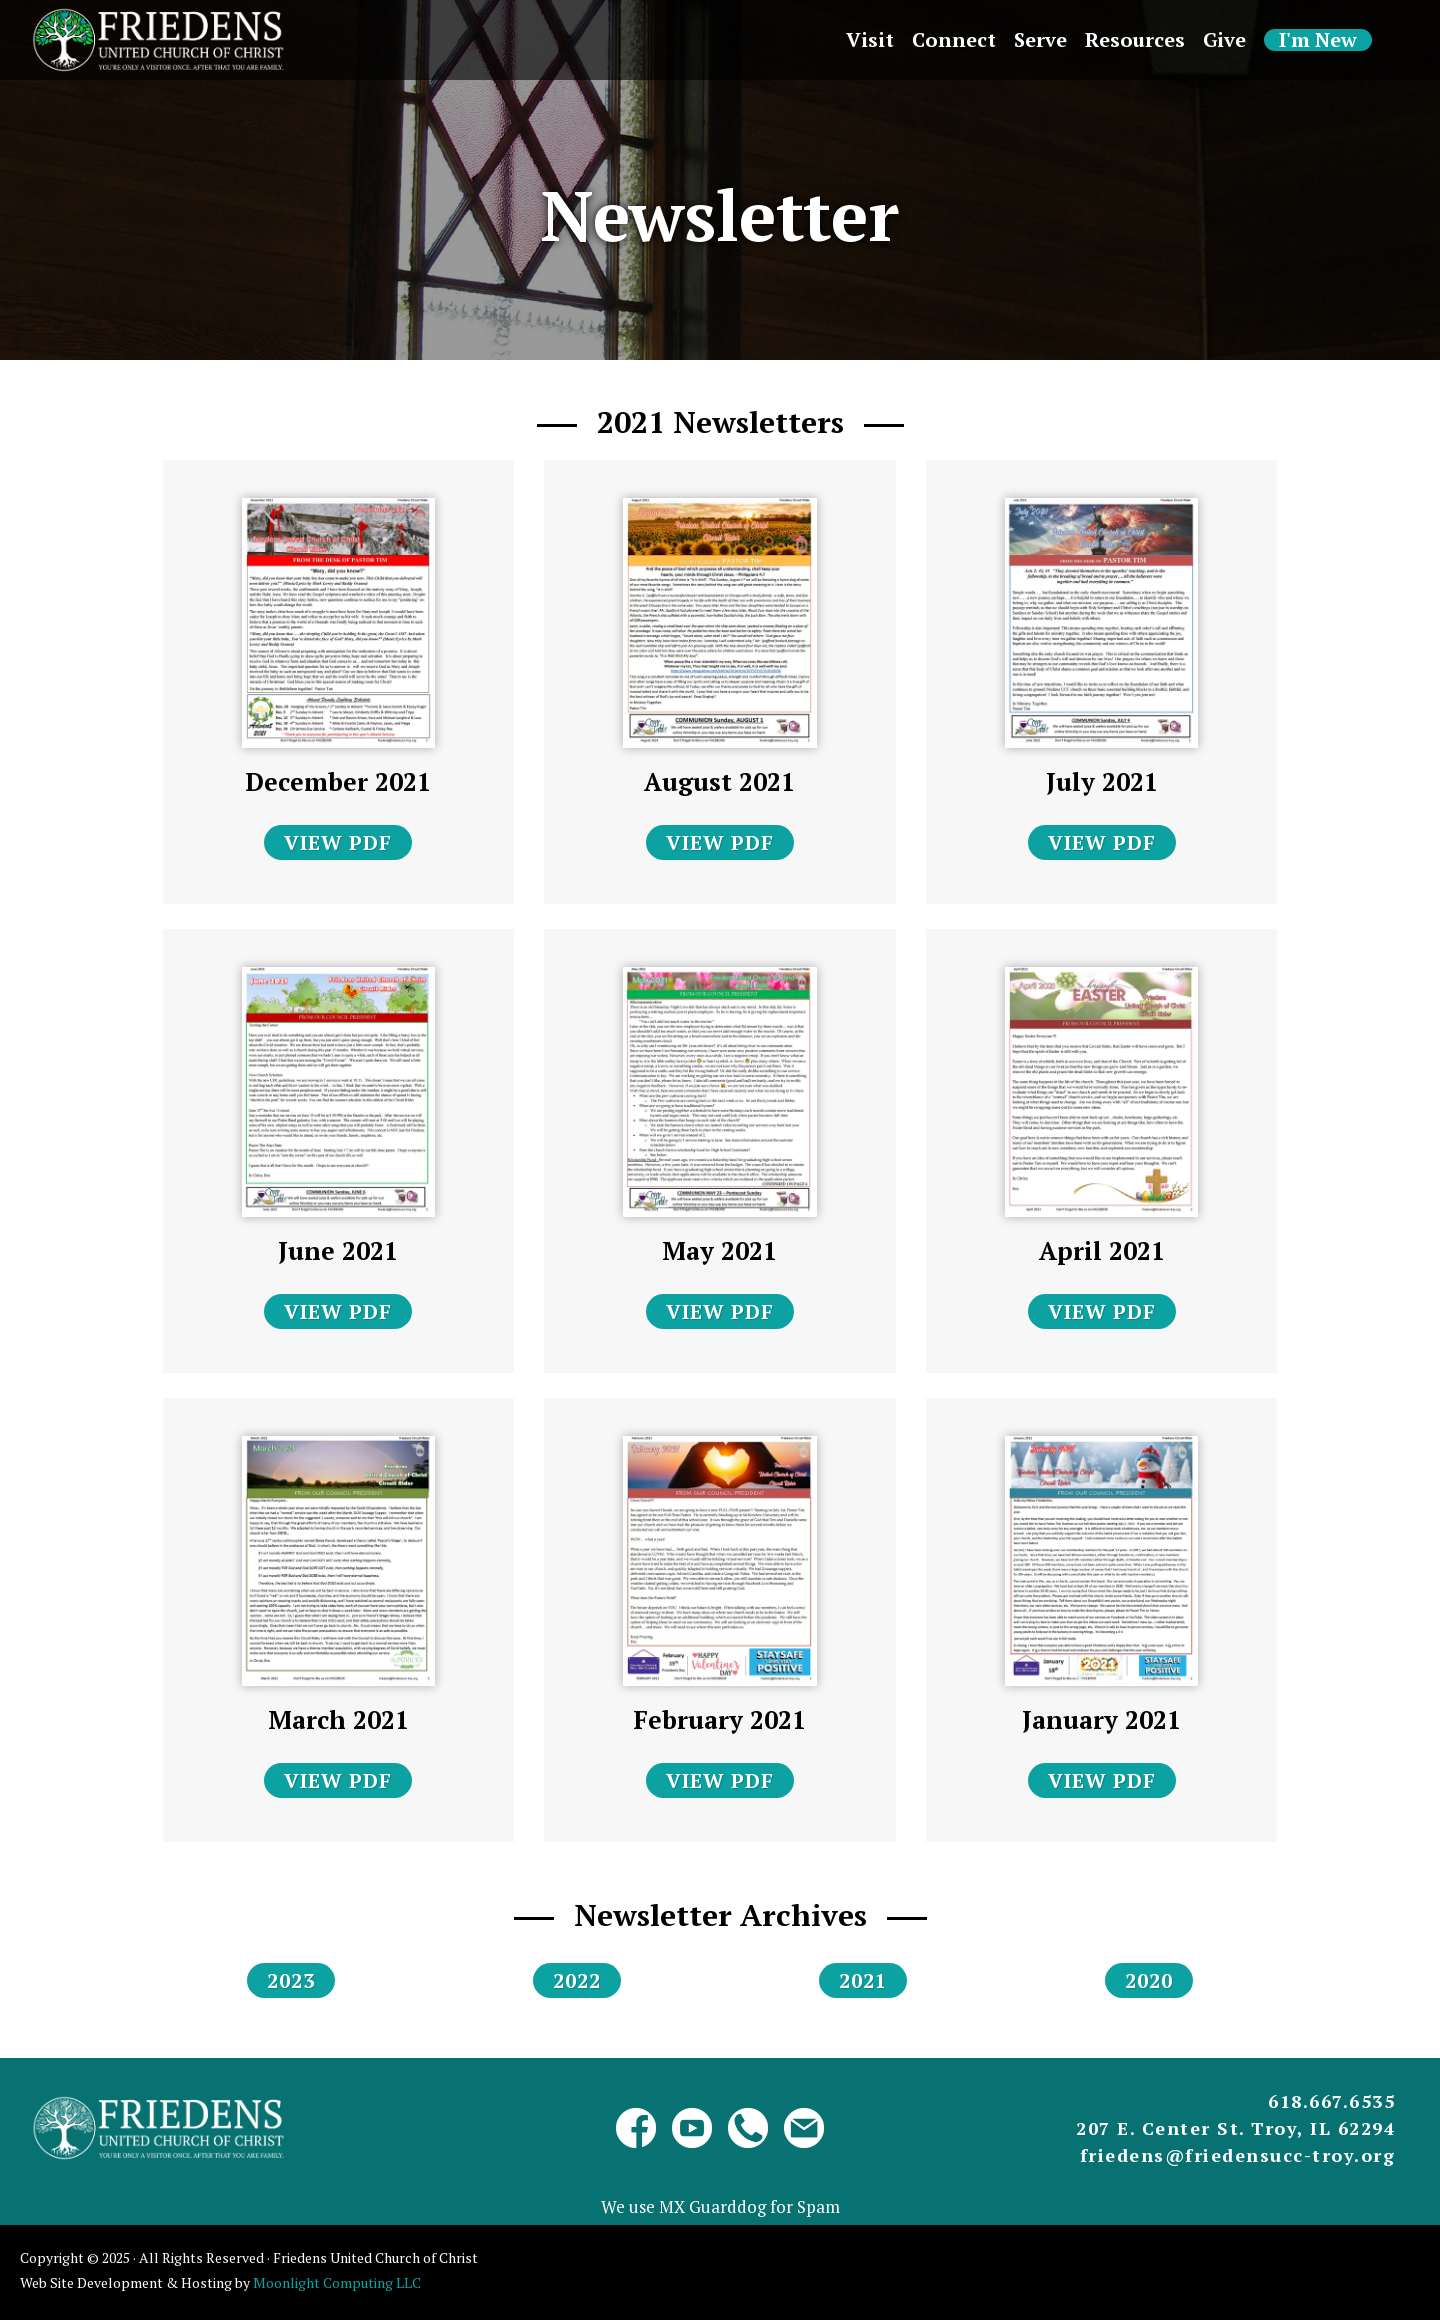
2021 (863, 1980)
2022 (577, 1980)
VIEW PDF (338, 842)
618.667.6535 (1331, 2101)
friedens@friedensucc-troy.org (1238, 2155)
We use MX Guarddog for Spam (720, 2206)
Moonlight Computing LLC (337, 2282)
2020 (1149, 1980)
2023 (291, 1980)
